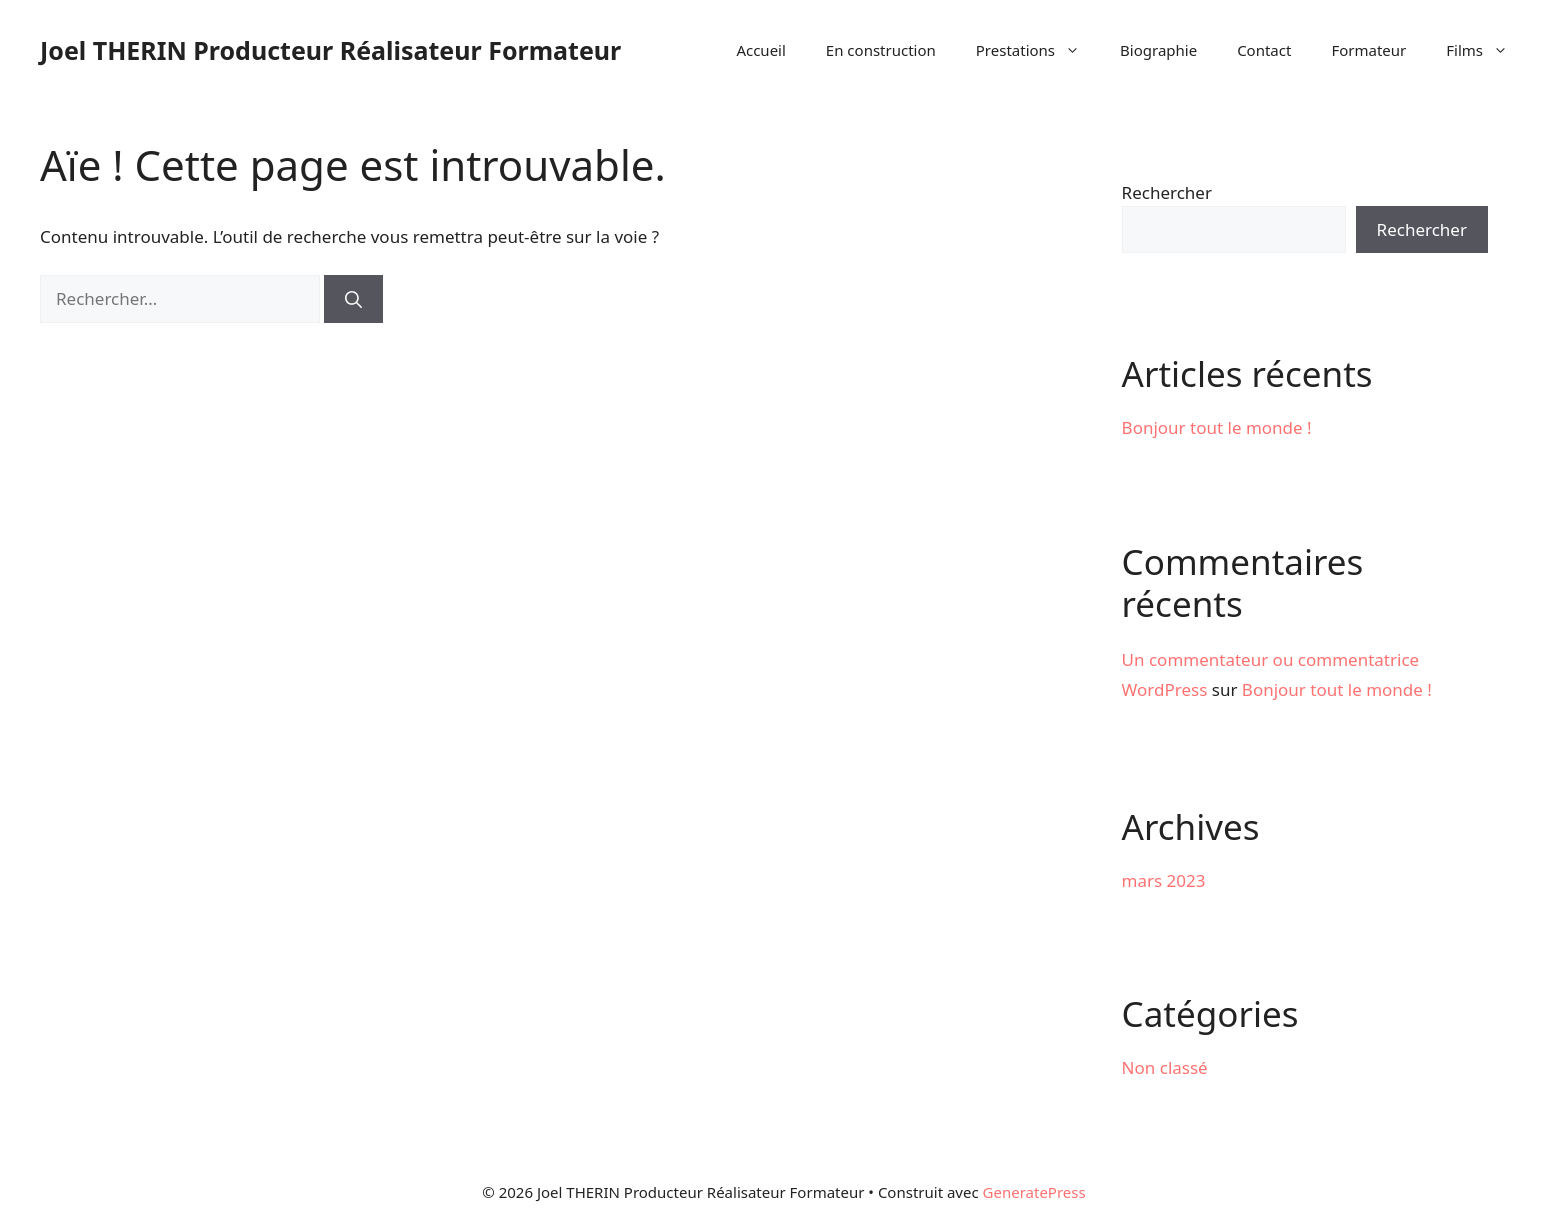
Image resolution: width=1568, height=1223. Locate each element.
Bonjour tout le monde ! (1217, 427)
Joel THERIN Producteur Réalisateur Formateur (330, 50)
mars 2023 (1164, 880)
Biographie (1158, 50)
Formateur (1368, 50)
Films (1487, 50)
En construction (881, 50)
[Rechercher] (353, 299)
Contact (1264, 50)
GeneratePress (1034, 1192)
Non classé (1165, 1067)
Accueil (760, 50)
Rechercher (1167, 192)
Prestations (1038, 50)
